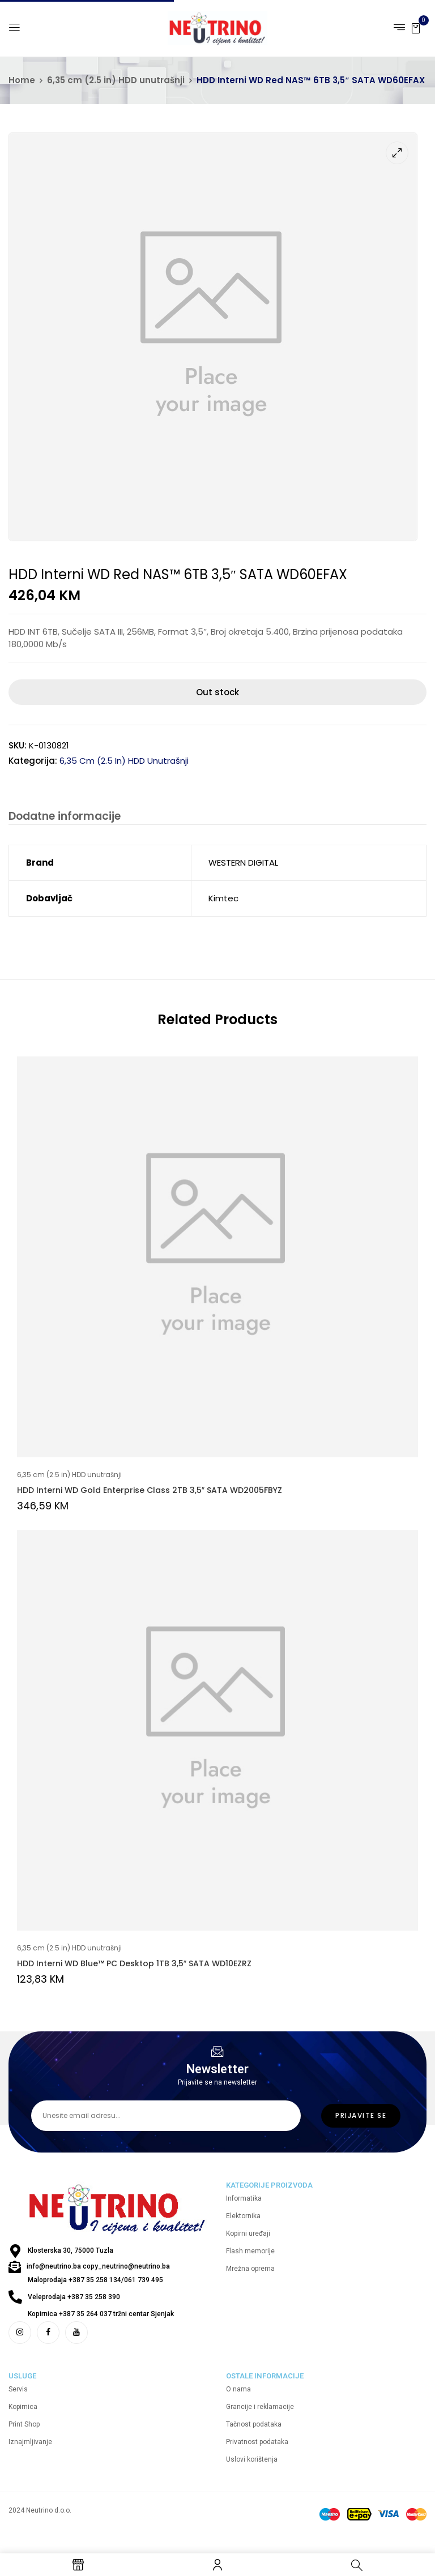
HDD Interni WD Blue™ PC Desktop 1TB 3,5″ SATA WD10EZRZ (134, 1964)
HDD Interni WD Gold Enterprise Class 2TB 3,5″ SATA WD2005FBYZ (149, 1491)
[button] (416, 27)
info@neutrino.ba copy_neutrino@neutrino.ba (98, 2278)
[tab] (63, 817)
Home (21, 80)
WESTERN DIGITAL (243, 864)
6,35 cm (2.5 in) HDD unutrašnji (116, 80)
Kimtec (223, 899)
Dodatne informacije (63, 816)
